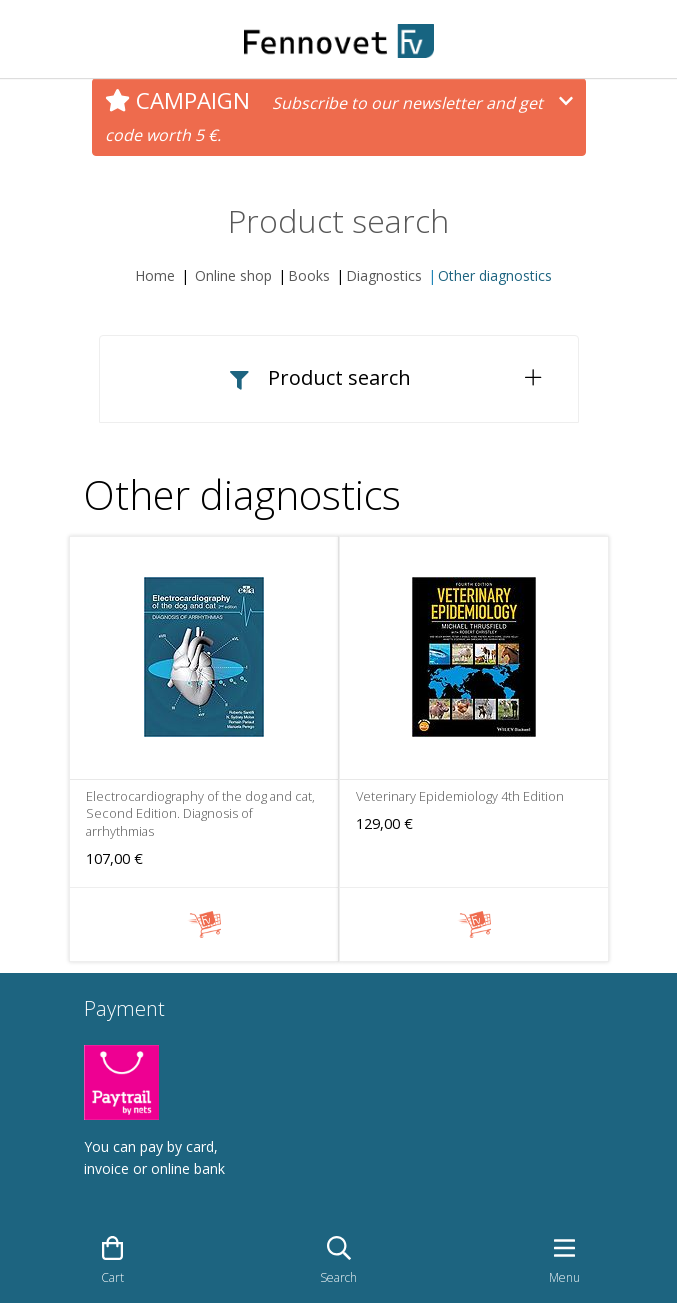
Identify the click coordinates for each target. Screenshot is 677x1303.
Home (155, 275)
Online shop (233, 275)
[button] (339, 378)
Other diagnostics (495, 275)
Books (309, 275)
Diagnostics (384, 275)
